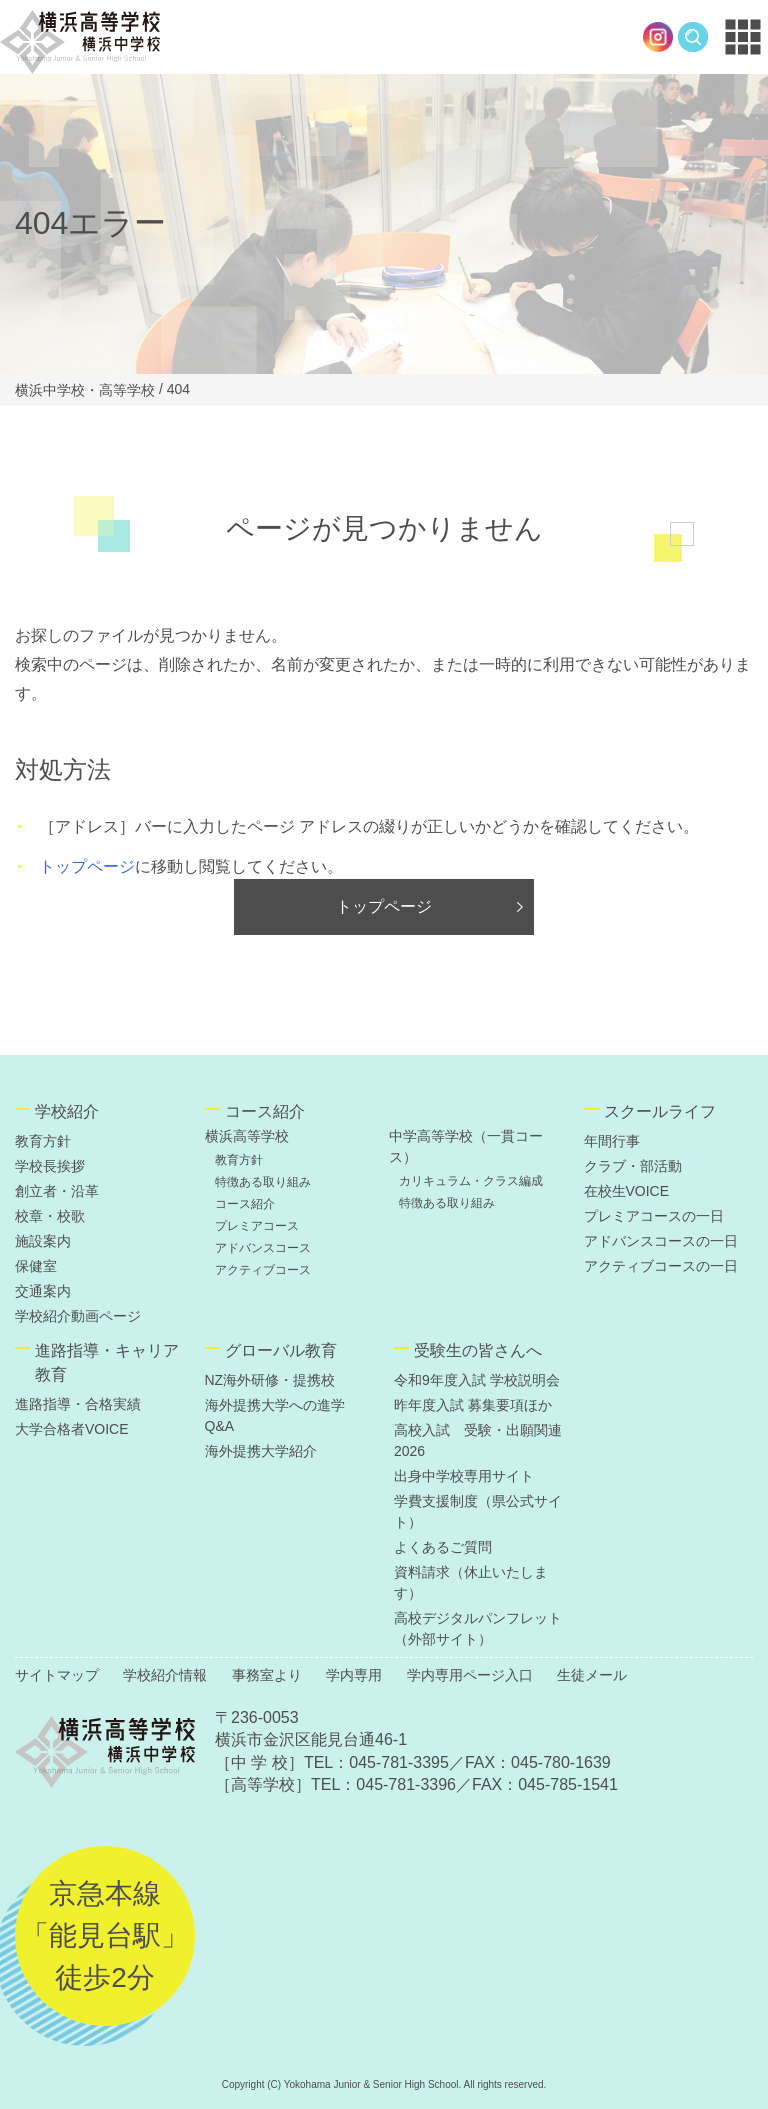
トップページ (87, 866)
